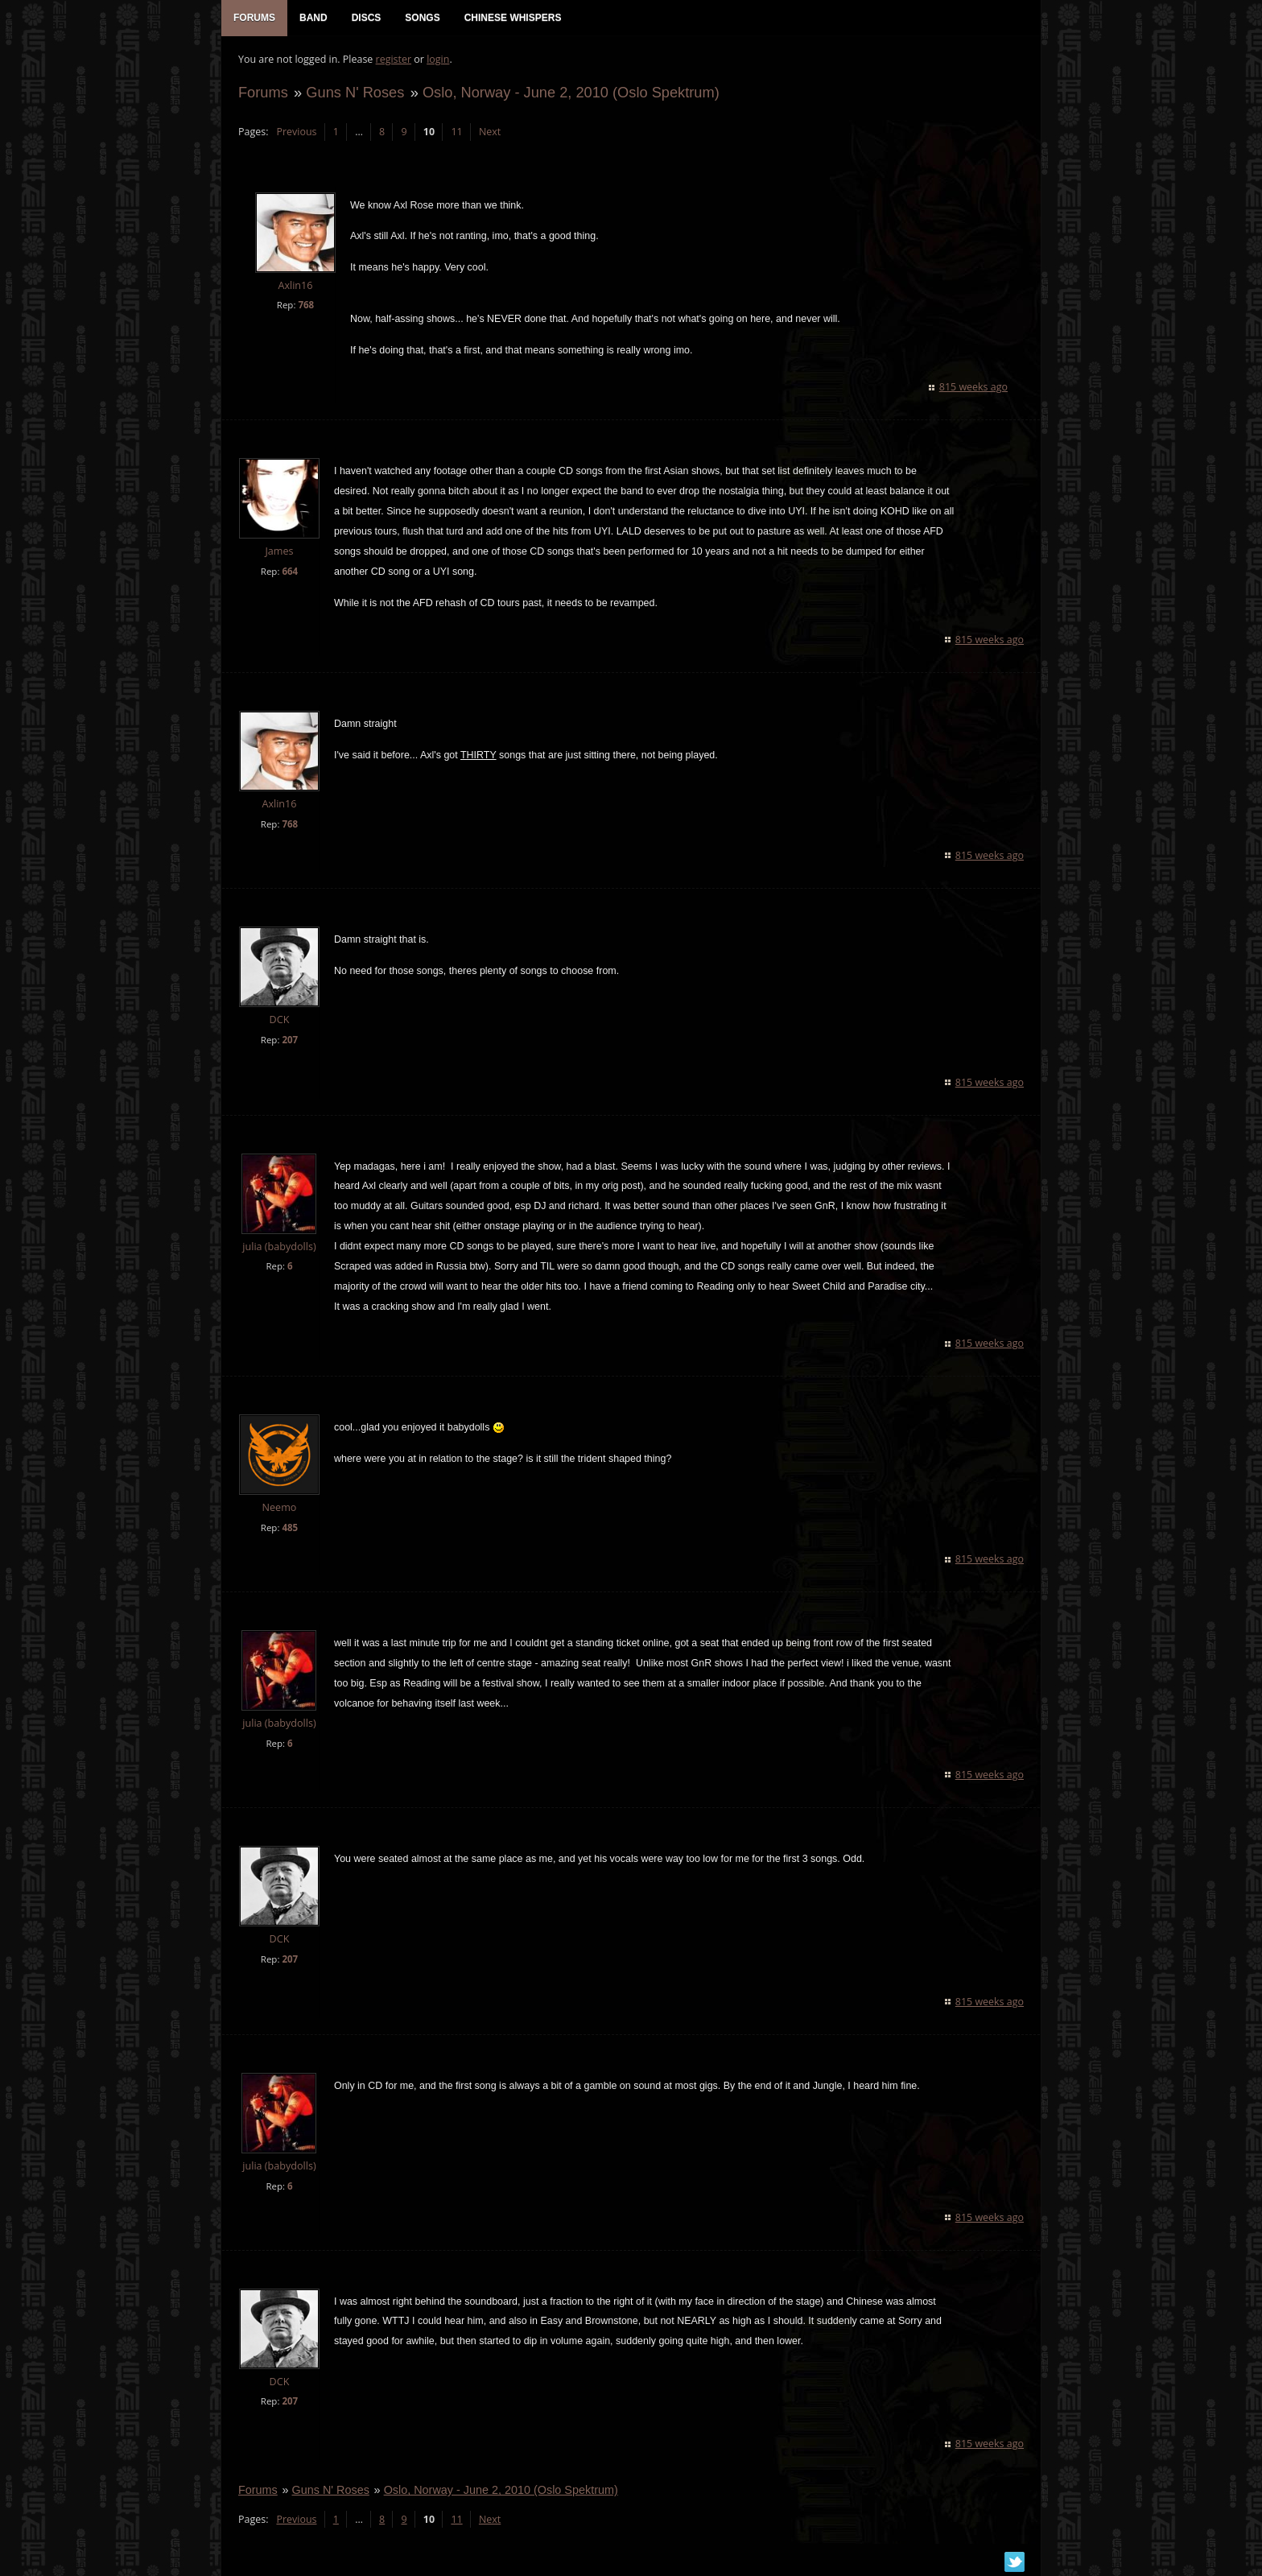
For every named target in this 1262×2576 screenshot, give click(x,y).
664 (289, 573)
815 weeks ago (974, 388)
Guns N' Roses (354, 93)
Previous (295, 133)
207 (289, 1041)
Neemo (279, 1509)
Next (489, 133)
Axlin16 (294, 287)
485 (289, 1529)
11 (455, 133)
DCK (279, 1021)
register (393, 61)
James (278, 552)
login (437, 61)
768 (305, 306)
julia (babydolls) (278, 1248)
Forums (262, 93)
